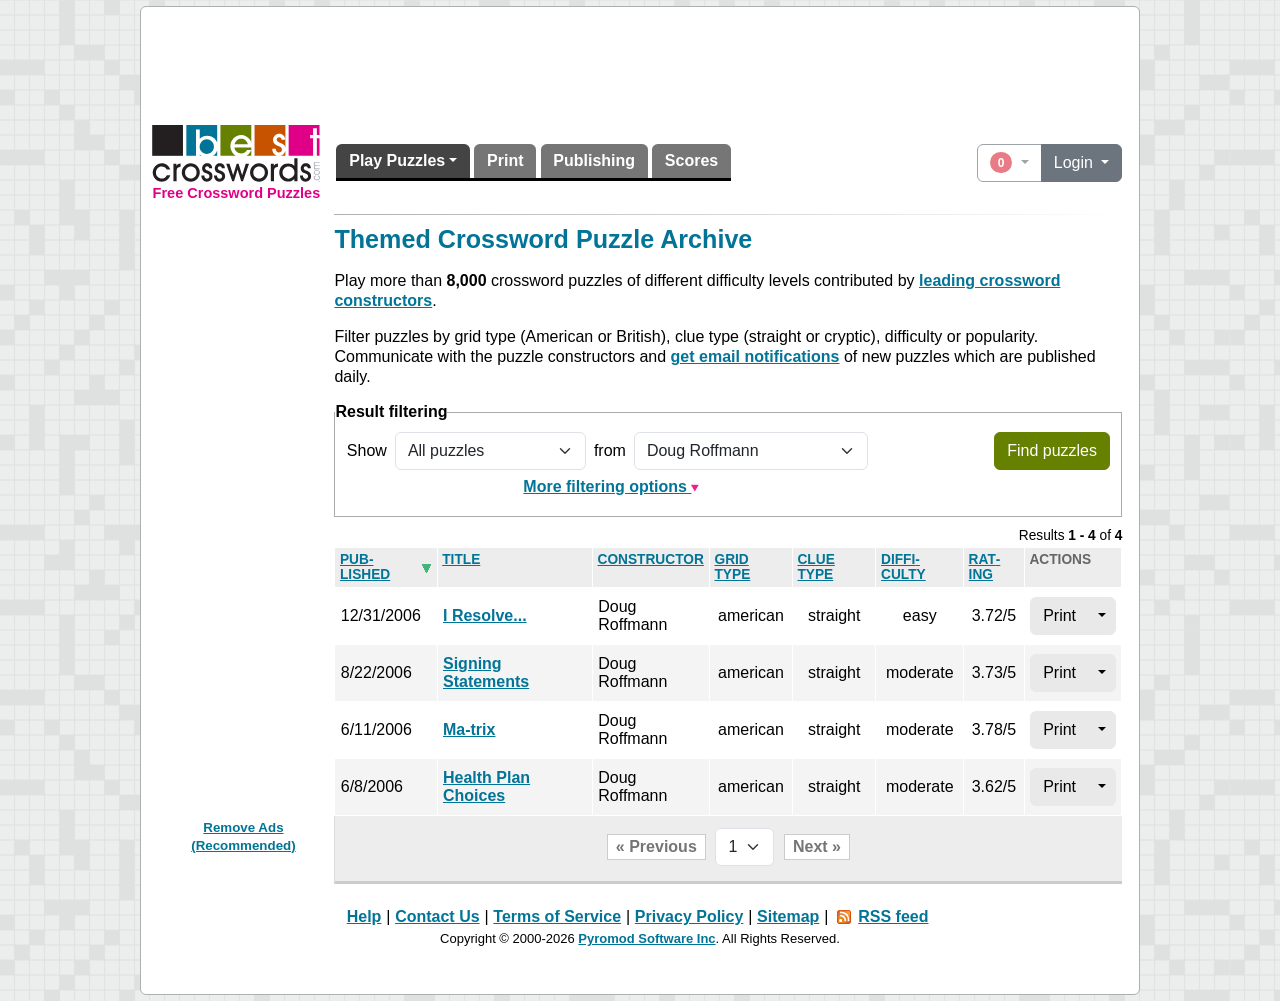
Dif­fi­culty (903, 567)
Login (1076, 162)
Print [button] (1059, 615)
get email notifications (755, 356)
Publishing (594, 160)
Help (364, 916)
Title (461, 559)
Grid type (732, 567)
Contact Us (437, 916)
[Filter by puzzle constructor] (751, 451)
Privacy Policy (689, 916)
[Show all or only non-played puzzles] (490, 451)
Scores (691, 160)
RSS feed (893, 916)
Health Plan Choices (486, 786)
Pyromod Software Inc (646, 938)
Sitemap (788, 916)
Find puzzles (1052, 450)
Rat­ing (985, 567)
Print (505, 160)
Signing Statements (486, 672)
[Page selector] (744, 847)
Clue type (815, 567)
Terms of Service (557, 916)
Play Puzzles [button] (397, 160)
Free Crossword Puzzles (237, 193)
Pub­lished (365, 567)
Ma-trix (469, 729)
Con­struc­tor (651, 559)
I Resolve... (485, 615)
